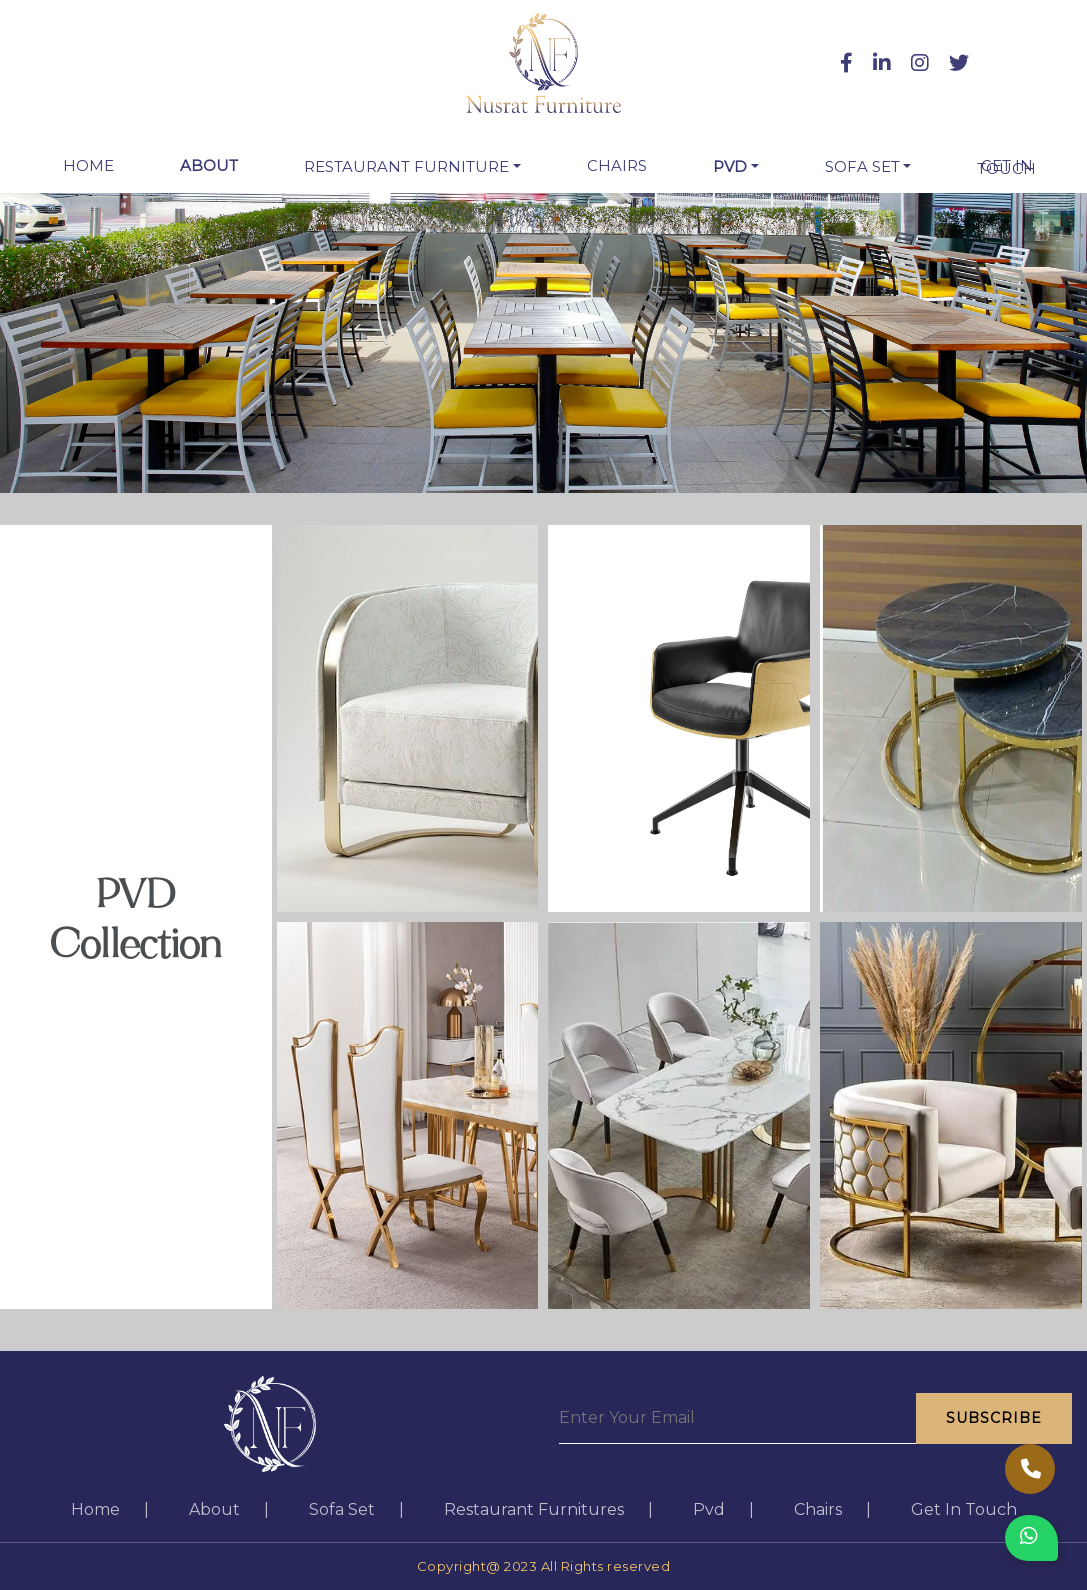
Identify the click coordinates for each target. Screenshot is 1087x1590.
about (209, 165)
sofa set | (356, 1509)
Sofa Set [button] (862, 166)
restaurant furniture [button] (406, 166)
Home (92, 165)
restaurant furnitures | (548, 1509)
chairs (617, 165)
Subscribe (994, 1418)
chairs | (832, 1509)
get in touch (1006, 167)
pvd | (723, 1509)
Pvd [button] (730, 166)
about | (229, 1509)
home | (110, 1509)
